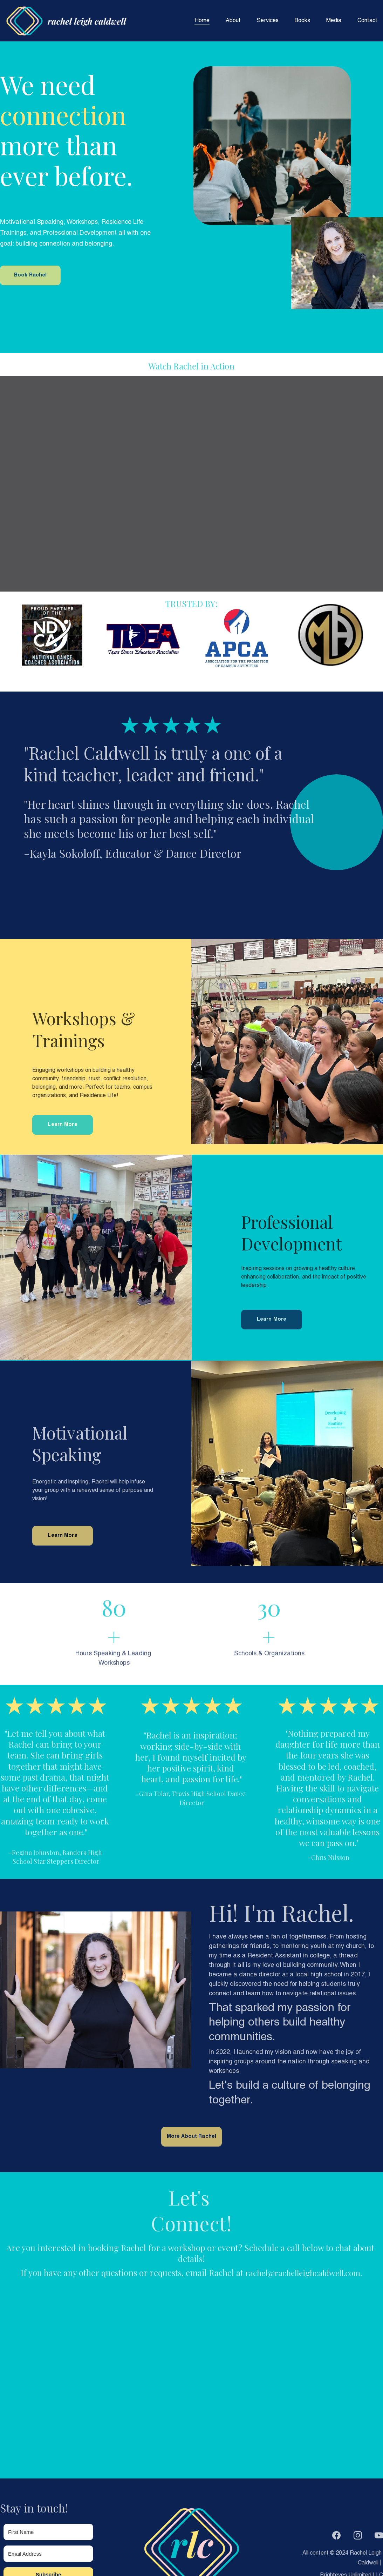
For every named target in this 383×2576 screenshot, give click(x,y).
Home (202, 20)
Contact (367, 20)
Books (302, 20)
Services (268, 20)
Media (333, 20)
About (233, 20)
